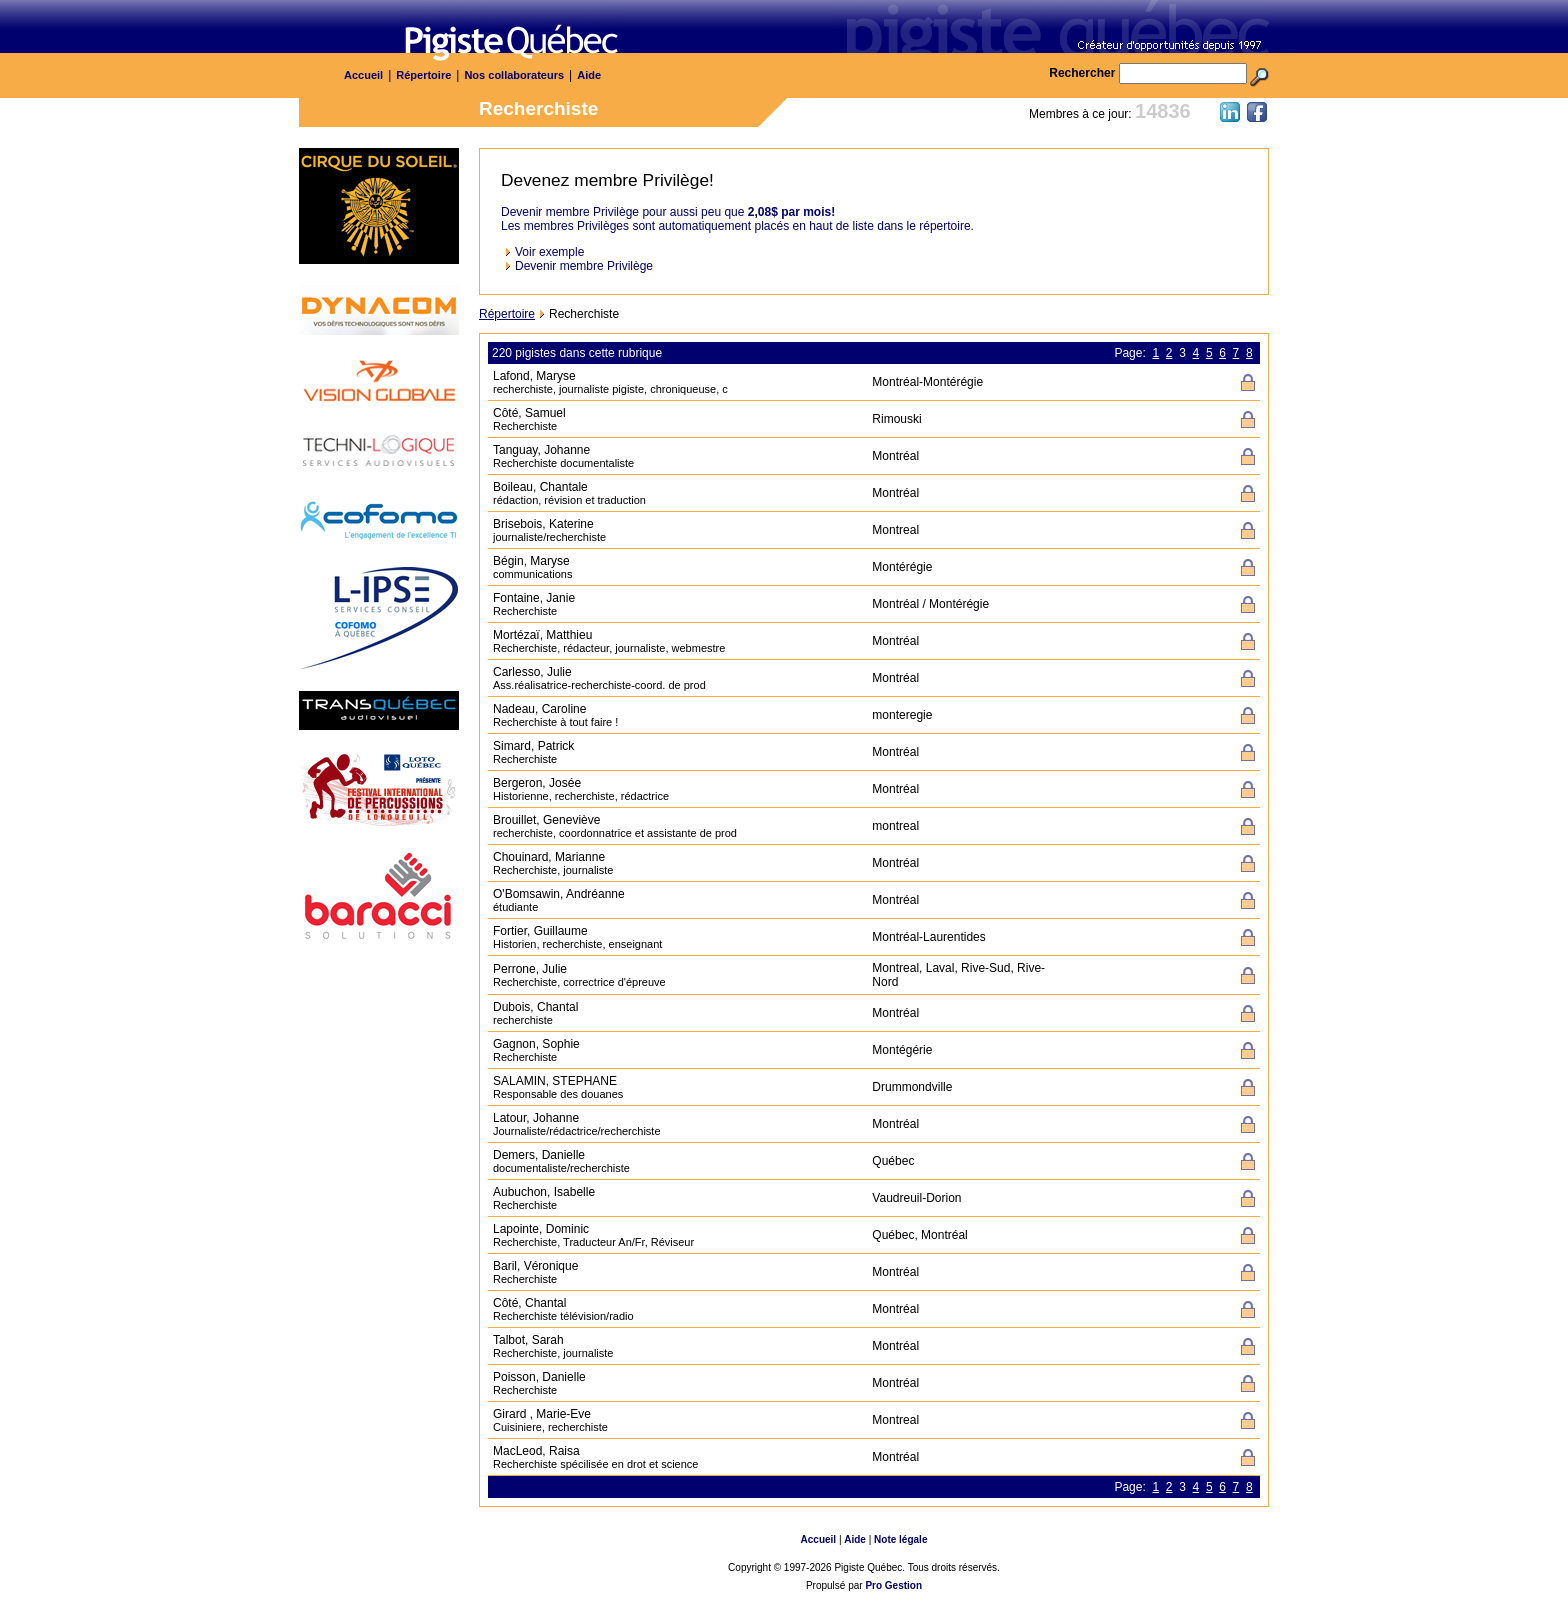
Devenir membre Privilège (584, 266)
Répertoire (423, 75)
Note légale (900, 1539)
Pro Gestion (893, 1585)
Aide (589, 75)
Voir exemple (549, 252)
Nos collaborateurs (514, 75)
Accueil (363, 75)
